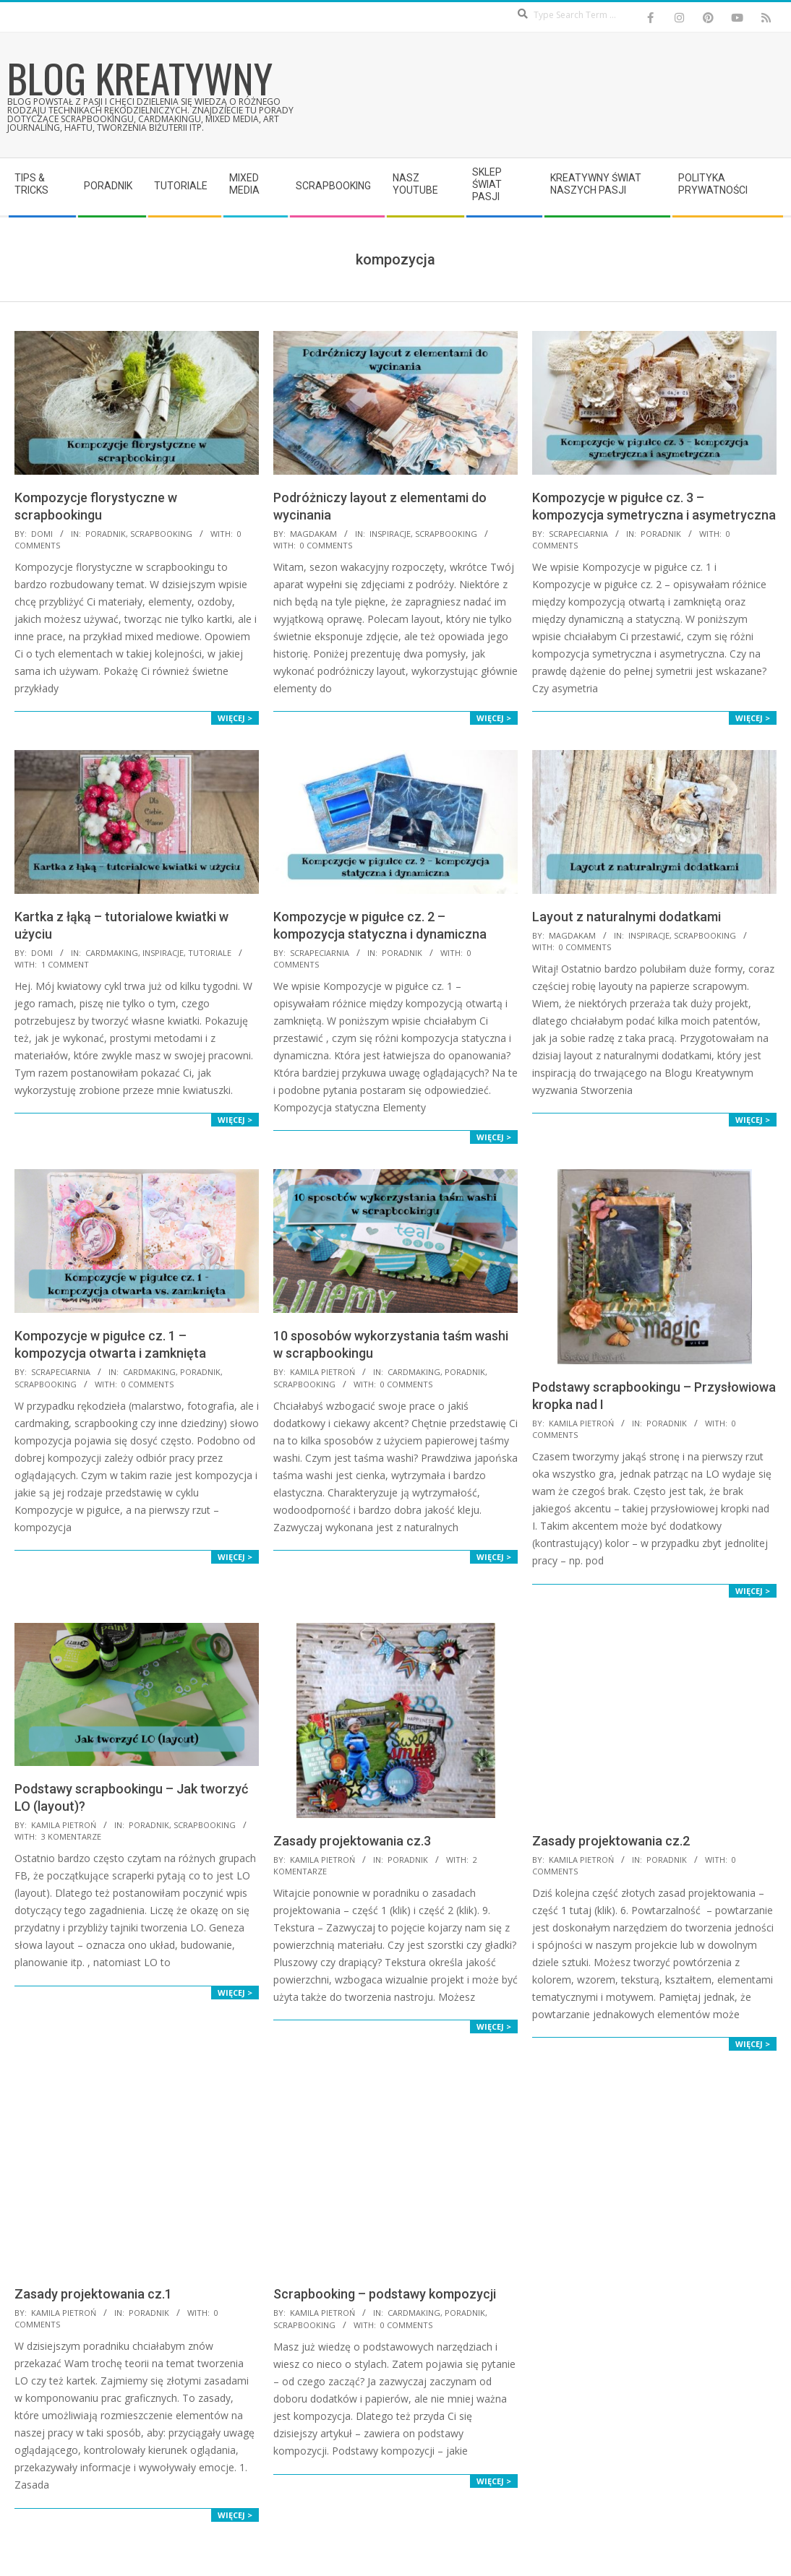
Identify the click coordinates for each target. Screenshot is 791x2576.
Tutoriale (209, 952)
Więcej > (235, 717)
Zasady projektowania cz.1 (93, 2293)
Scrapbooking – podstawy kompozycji (384, 2293)
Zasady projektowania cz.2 (611, 1840)
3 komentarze (71, 1836)
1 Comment (65, 964)
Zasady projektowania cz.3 (352, 1840)
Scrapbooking (161, 533)
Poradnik (105, 533)
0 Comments (326, 545)
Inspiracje (390, 533)
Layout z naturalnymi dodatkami (626, 916)
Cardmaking (111, 952)
